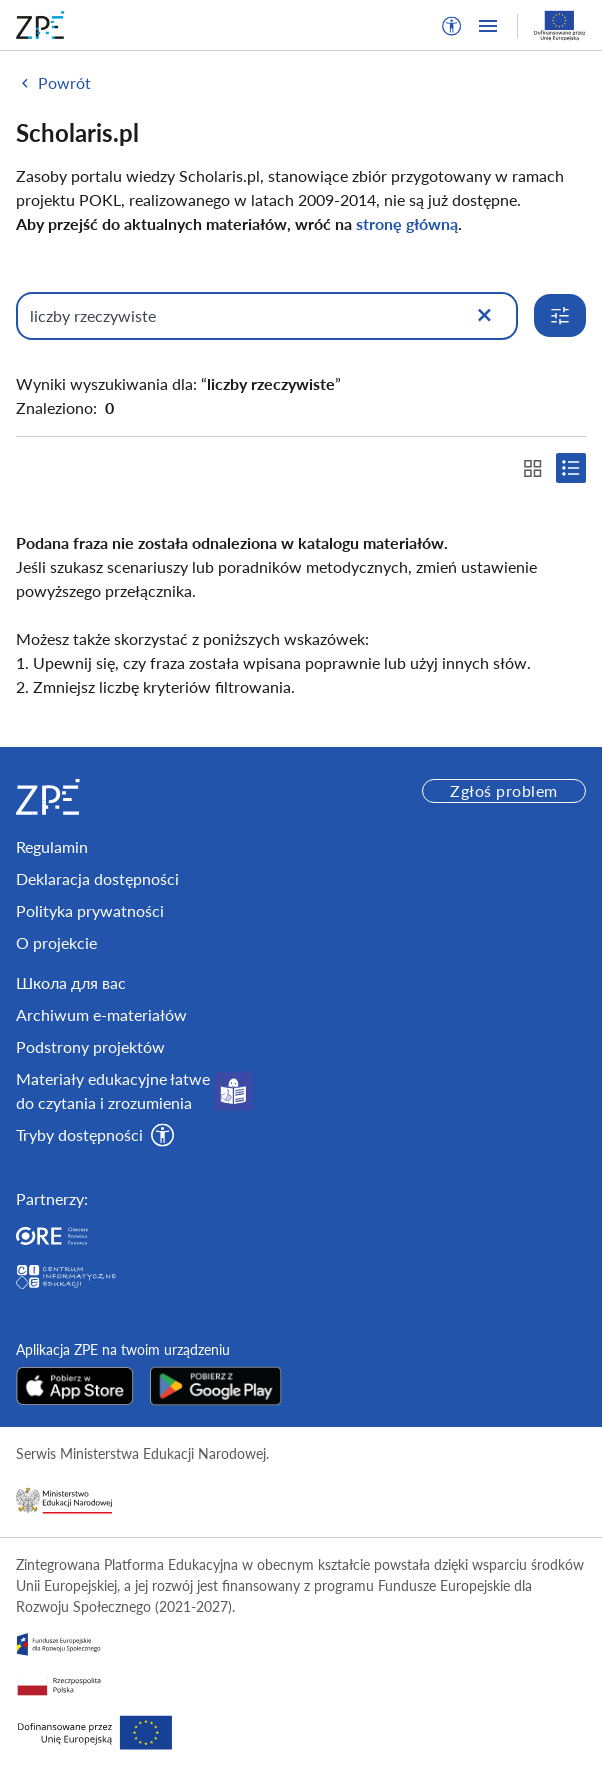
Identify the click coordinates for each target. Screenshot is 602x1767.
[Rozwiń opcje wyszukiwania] (560, 315)
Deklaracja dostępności (97, 878)
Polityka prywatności (90, 910)
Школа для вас (71, 982)
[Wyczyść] (484, 316)
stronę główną (407, 223)
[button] (452, 26)
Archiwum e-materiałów (101, 1014)
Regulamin (52, 846)
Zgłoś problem (503, 790)
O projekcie (56, 942)
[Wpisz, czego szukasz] (267, 316)
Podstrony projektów (90, 1046)
